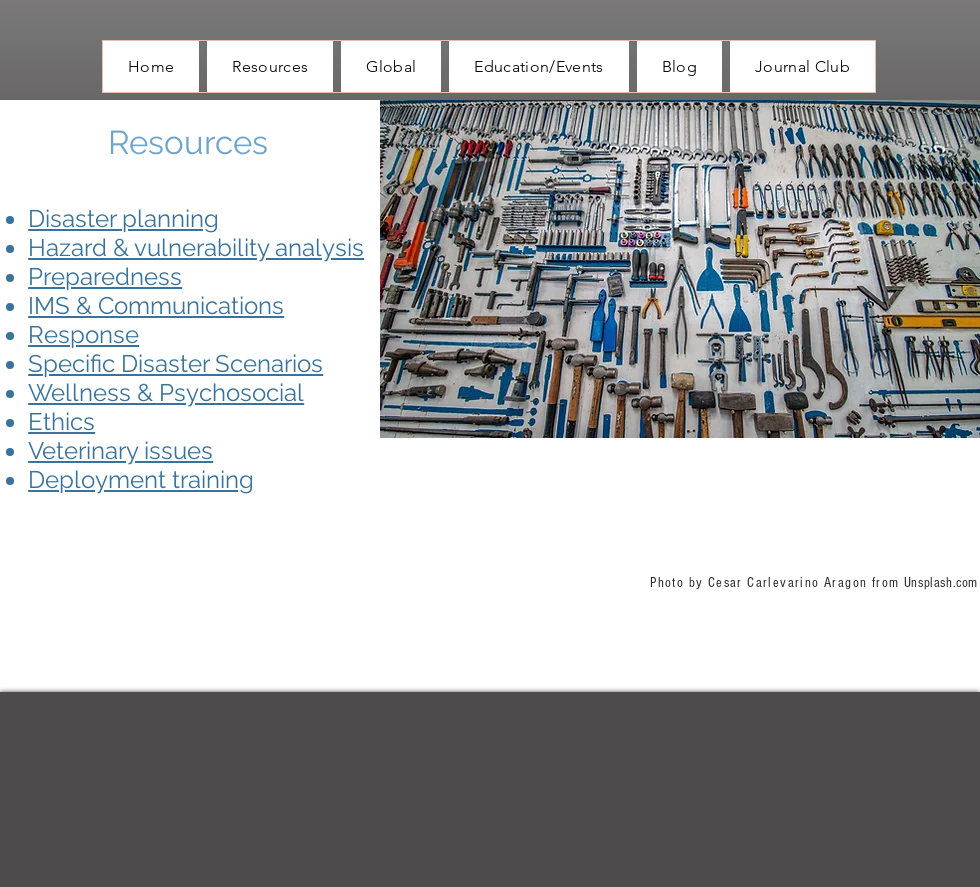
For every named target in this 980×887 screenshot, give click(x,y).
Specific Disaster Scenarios (175, 363)
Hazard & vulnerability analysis (196, 247)
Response (83, 334)
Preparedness (105, 276)
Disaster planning (123, 218)
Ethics (61, 421)
